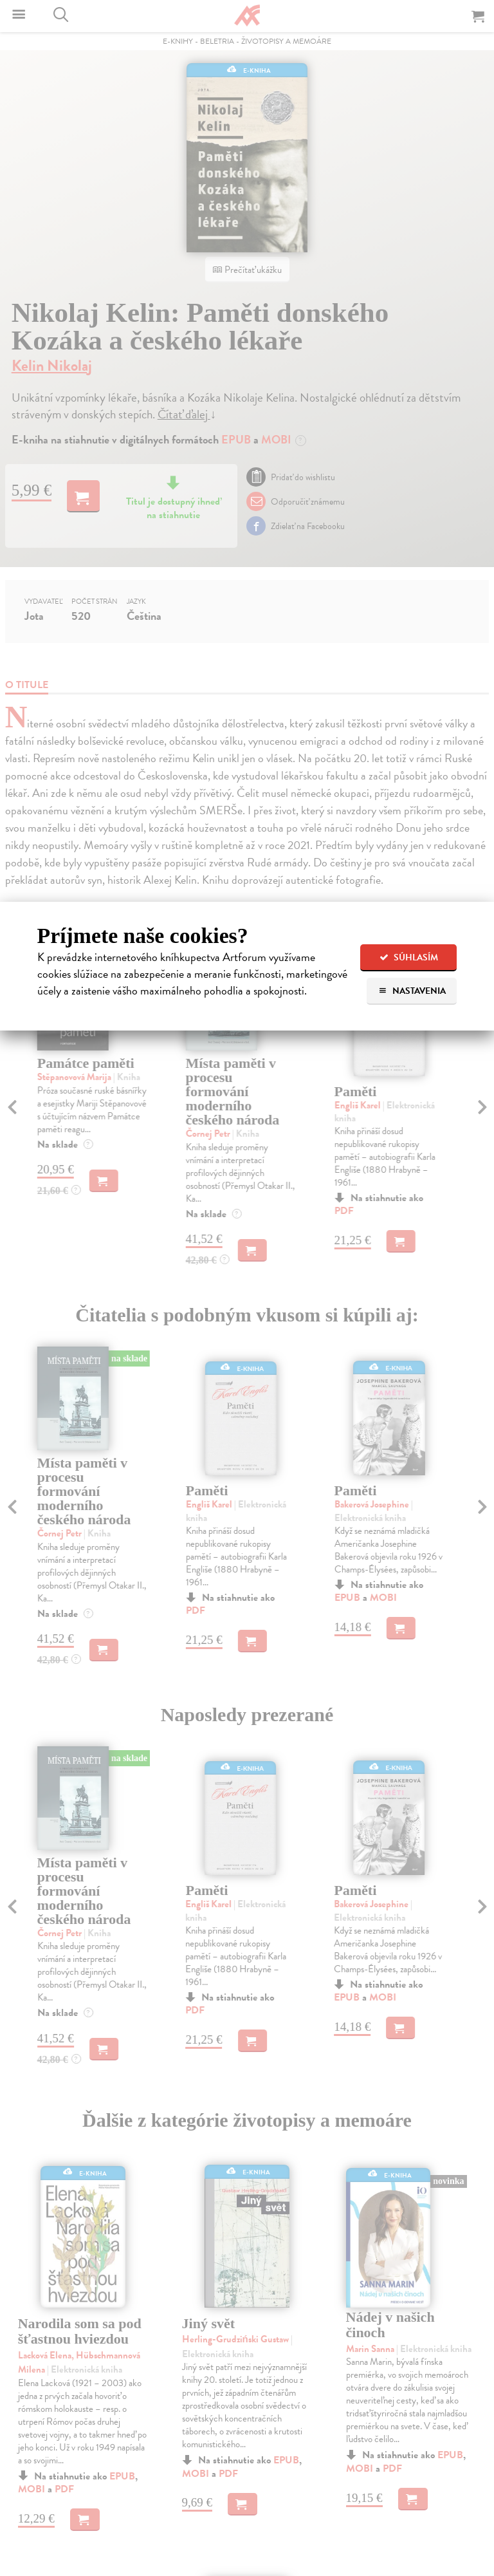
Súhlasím (409, 957)
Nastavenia (412, 991)
